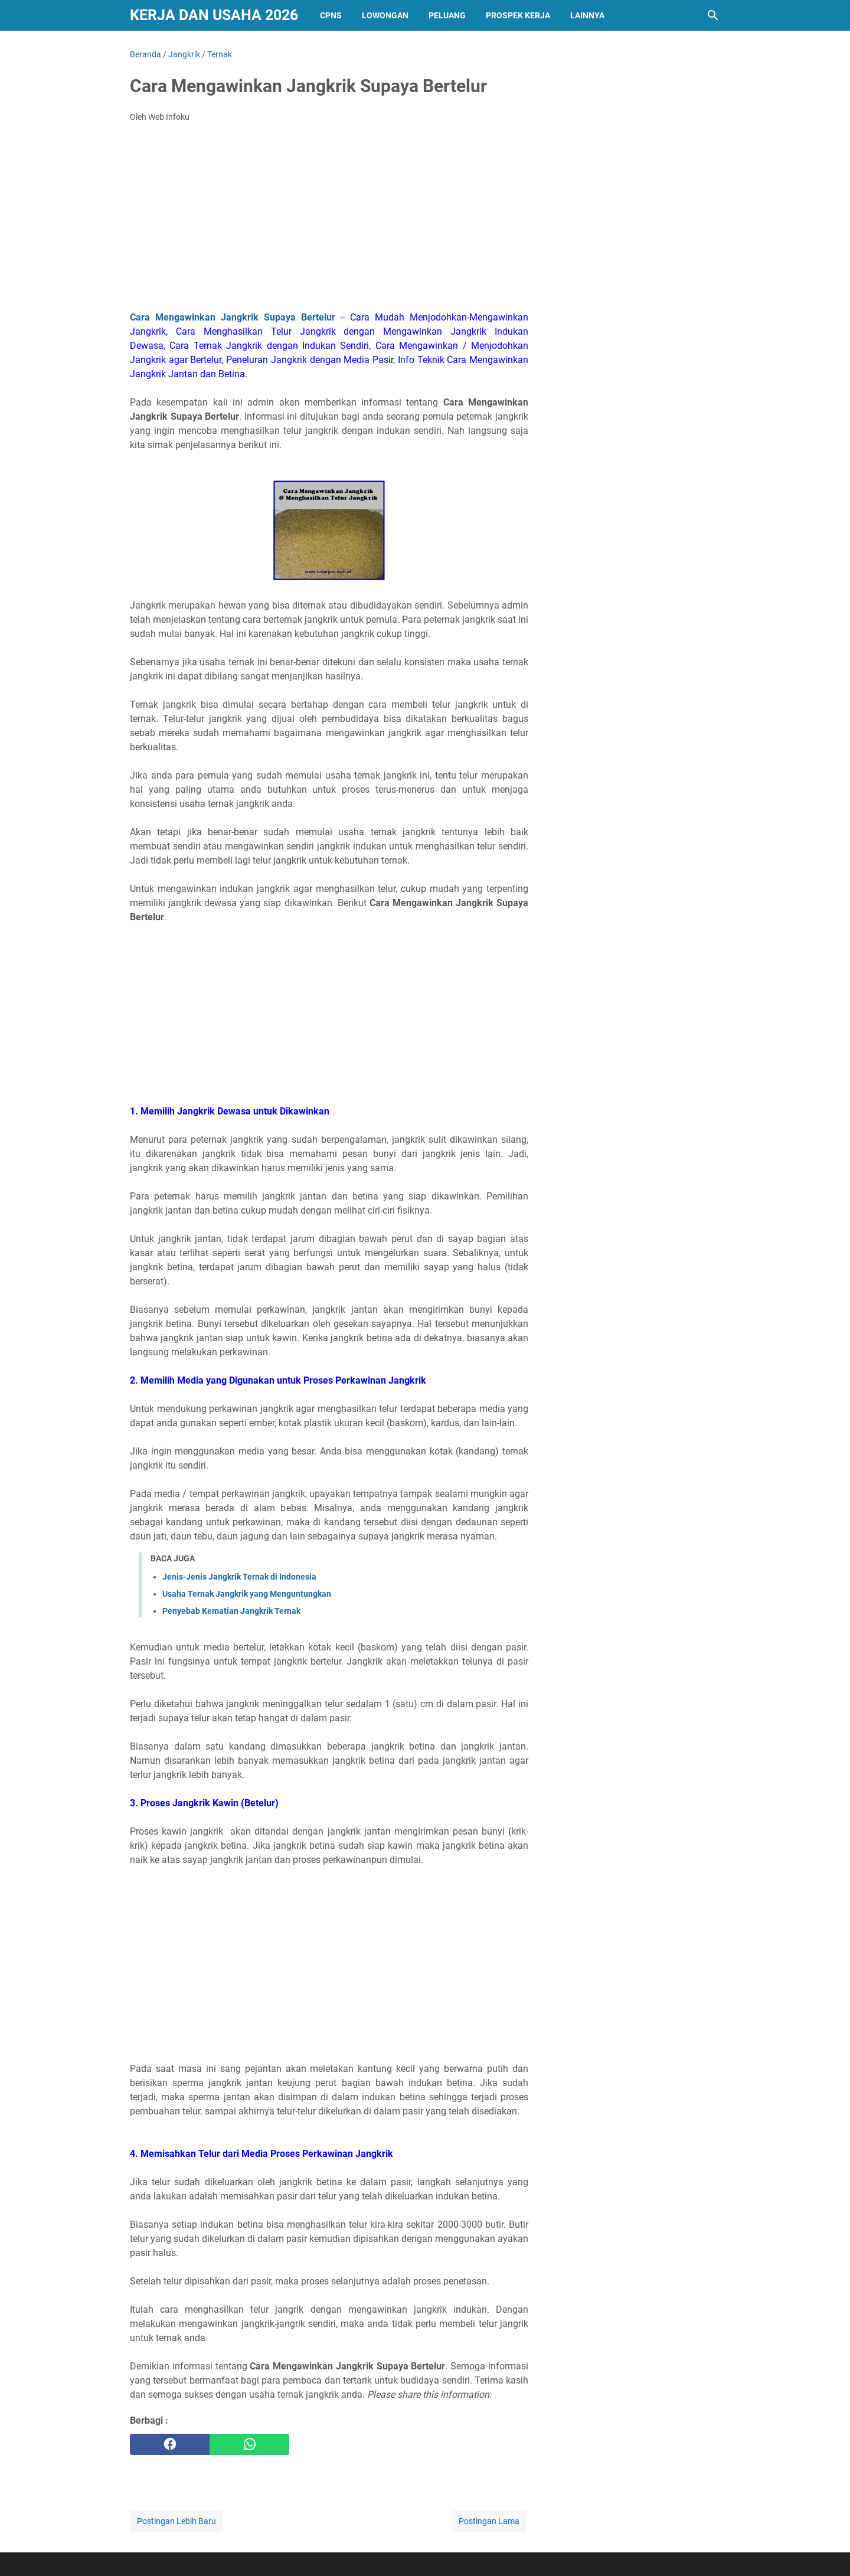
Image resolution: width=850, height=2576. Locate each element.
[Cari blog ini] (713, 15)
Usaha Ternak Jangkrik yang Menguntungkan (246, 1593)
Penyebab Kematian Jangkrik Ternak (231, 1611)
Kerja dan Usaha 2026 (214, 15)
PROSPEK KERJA (518, 15)
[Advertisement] (329, 220)
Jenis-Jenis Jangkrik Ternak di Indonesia (239, 1576)
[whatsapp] (249, 2444)
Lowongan (385, 15)
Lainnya (587, 15)
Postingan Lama (489, 2521)
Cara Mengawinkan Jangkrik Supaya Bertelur (232, 317)
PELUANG (447, 15)
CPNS (331, 15)
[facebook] (170, 2444)
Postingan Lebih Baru (176, 2521)
